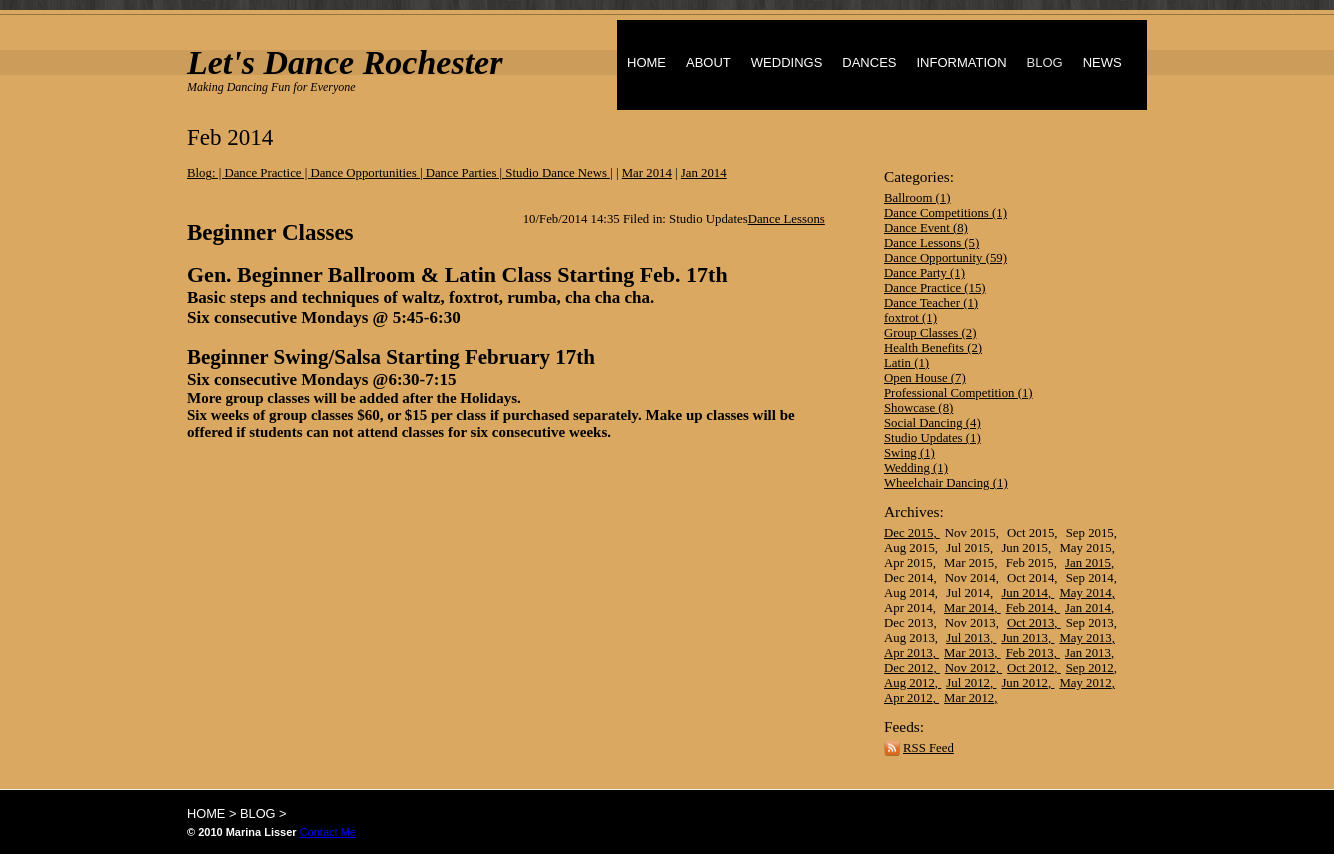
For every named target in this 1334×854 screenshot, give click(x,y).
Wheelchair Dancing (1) (946, 483)
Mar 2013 (969, 653)
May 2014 (1085, 593)
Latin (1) (906, 363)
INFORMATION (961, 62)
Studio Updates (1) (932, 438)
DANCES (869, 62)
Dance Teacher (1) (931, 303)
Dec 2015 (908, 533)
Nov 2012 (970, 668)
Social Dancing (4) (932, 423)
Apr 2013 (908, 653)
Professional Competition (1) (958, 393)
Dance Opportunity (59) (945, 258)
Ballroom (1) (917, 198)
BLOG (1045, 62)
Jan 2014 (1088, 608)
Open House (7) (925, 378)
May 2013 (1085, 638)
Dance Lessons (786, 219)
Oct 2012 (1030, 668)
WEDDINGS (787, 62)
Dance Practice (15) (935, 288)
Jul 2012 (968, 683)
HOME (646, 62)
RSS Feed (928, 748)
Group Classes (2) (930, 333)
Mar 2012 (969, 698)
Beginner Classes (270, 232)
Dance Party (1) (924, 273)
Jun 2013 (1024, 638)
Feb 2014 (1030, 608)
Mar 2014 (969, 608)
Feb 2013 (1030, 653)
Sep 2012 (1090, 668)
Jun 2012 (1024, 683)
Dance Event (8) (926, 228)
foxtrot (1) (910, 318)
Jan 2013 (1088, 653)
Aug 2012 (909, 683)
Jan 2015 (1088, 563)
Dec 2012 (908, 668)
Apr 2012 (908, 698)
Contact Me (328, 832)
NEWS (1102, 62)
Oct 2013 (1030, 623)
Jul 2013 (968, 638)
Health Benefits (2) (933, 348)
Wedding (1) (916, 468)
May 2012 (1085, 683)
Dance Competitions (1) (945, 213)
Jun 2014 (1024, 593)
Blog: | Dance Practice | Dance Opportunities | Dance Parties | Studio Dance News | (400, 173)
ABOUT (708, 62)
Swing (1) (909, 453)
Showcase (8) (918, 408)
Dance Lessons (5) (931, 243)
